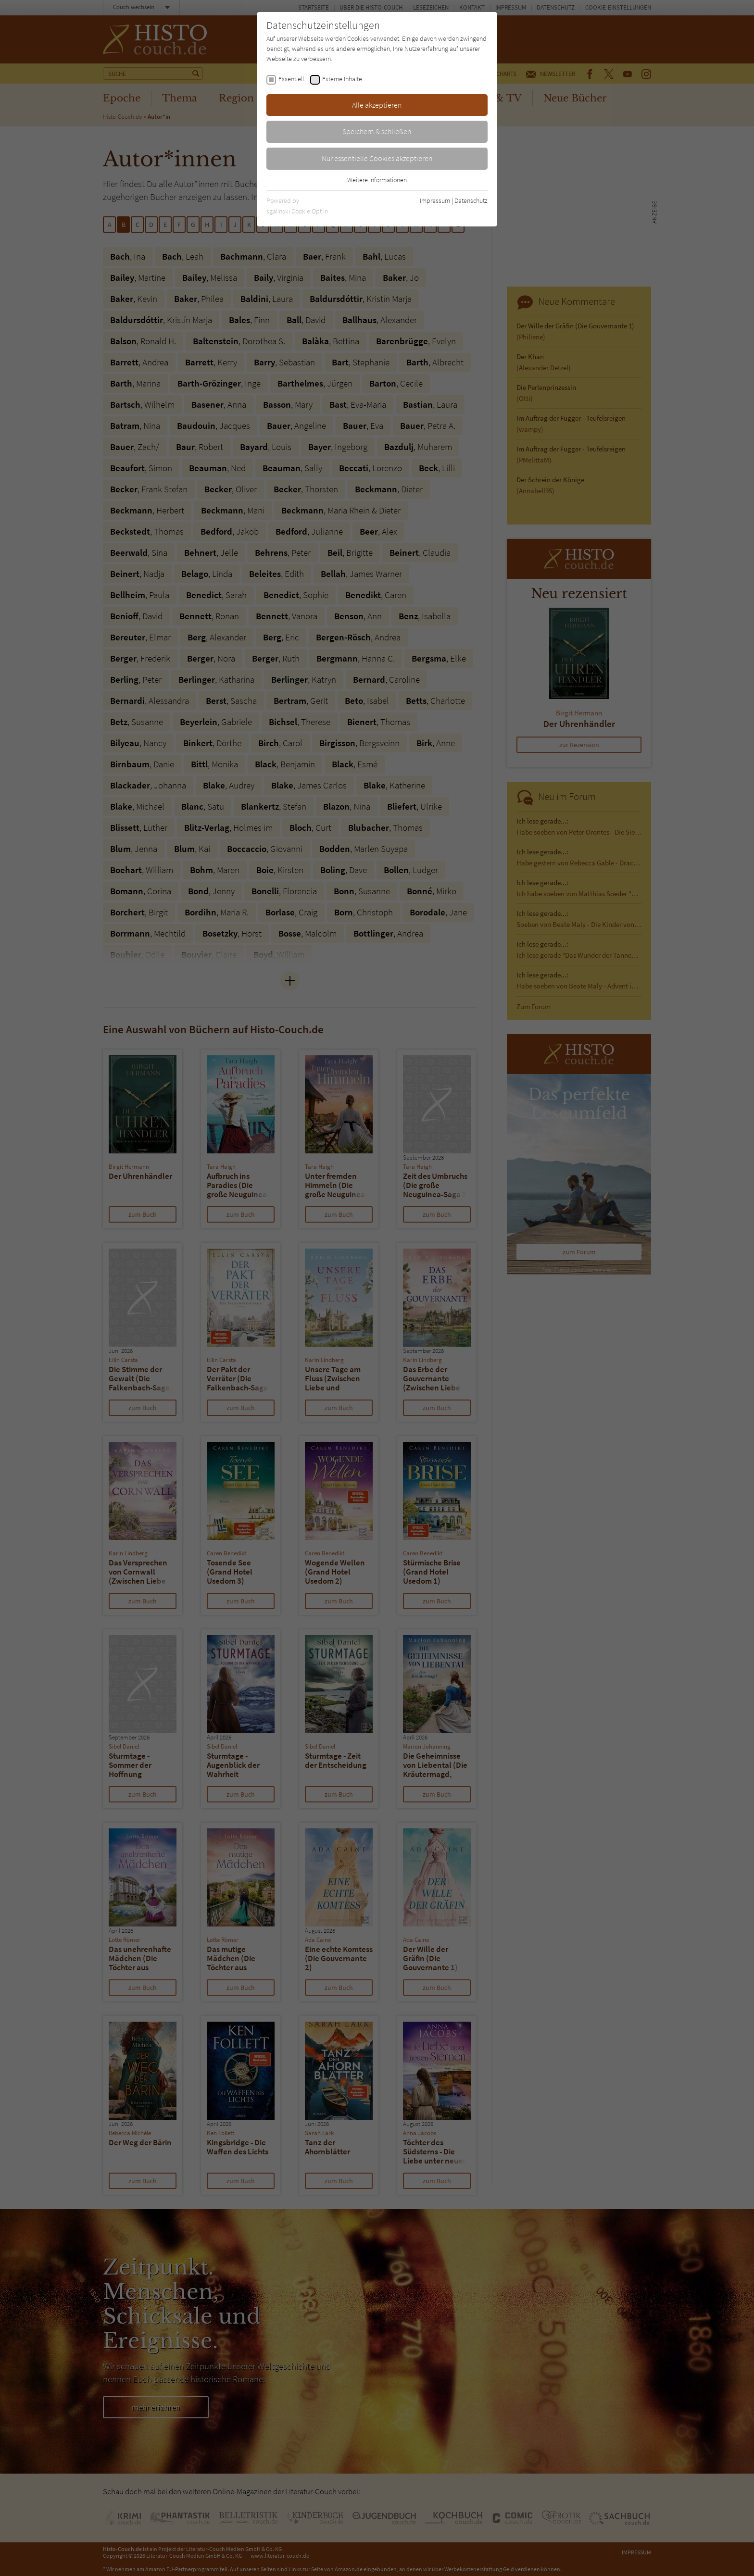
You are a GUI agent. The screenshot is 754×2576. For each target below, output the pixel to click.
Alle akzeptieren (377, 105)
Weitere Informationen (377, 179)
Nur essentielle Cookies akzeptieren (377, 158)
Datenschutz (471, 200)
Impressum (435, 200)
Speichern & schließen (377, 131)
